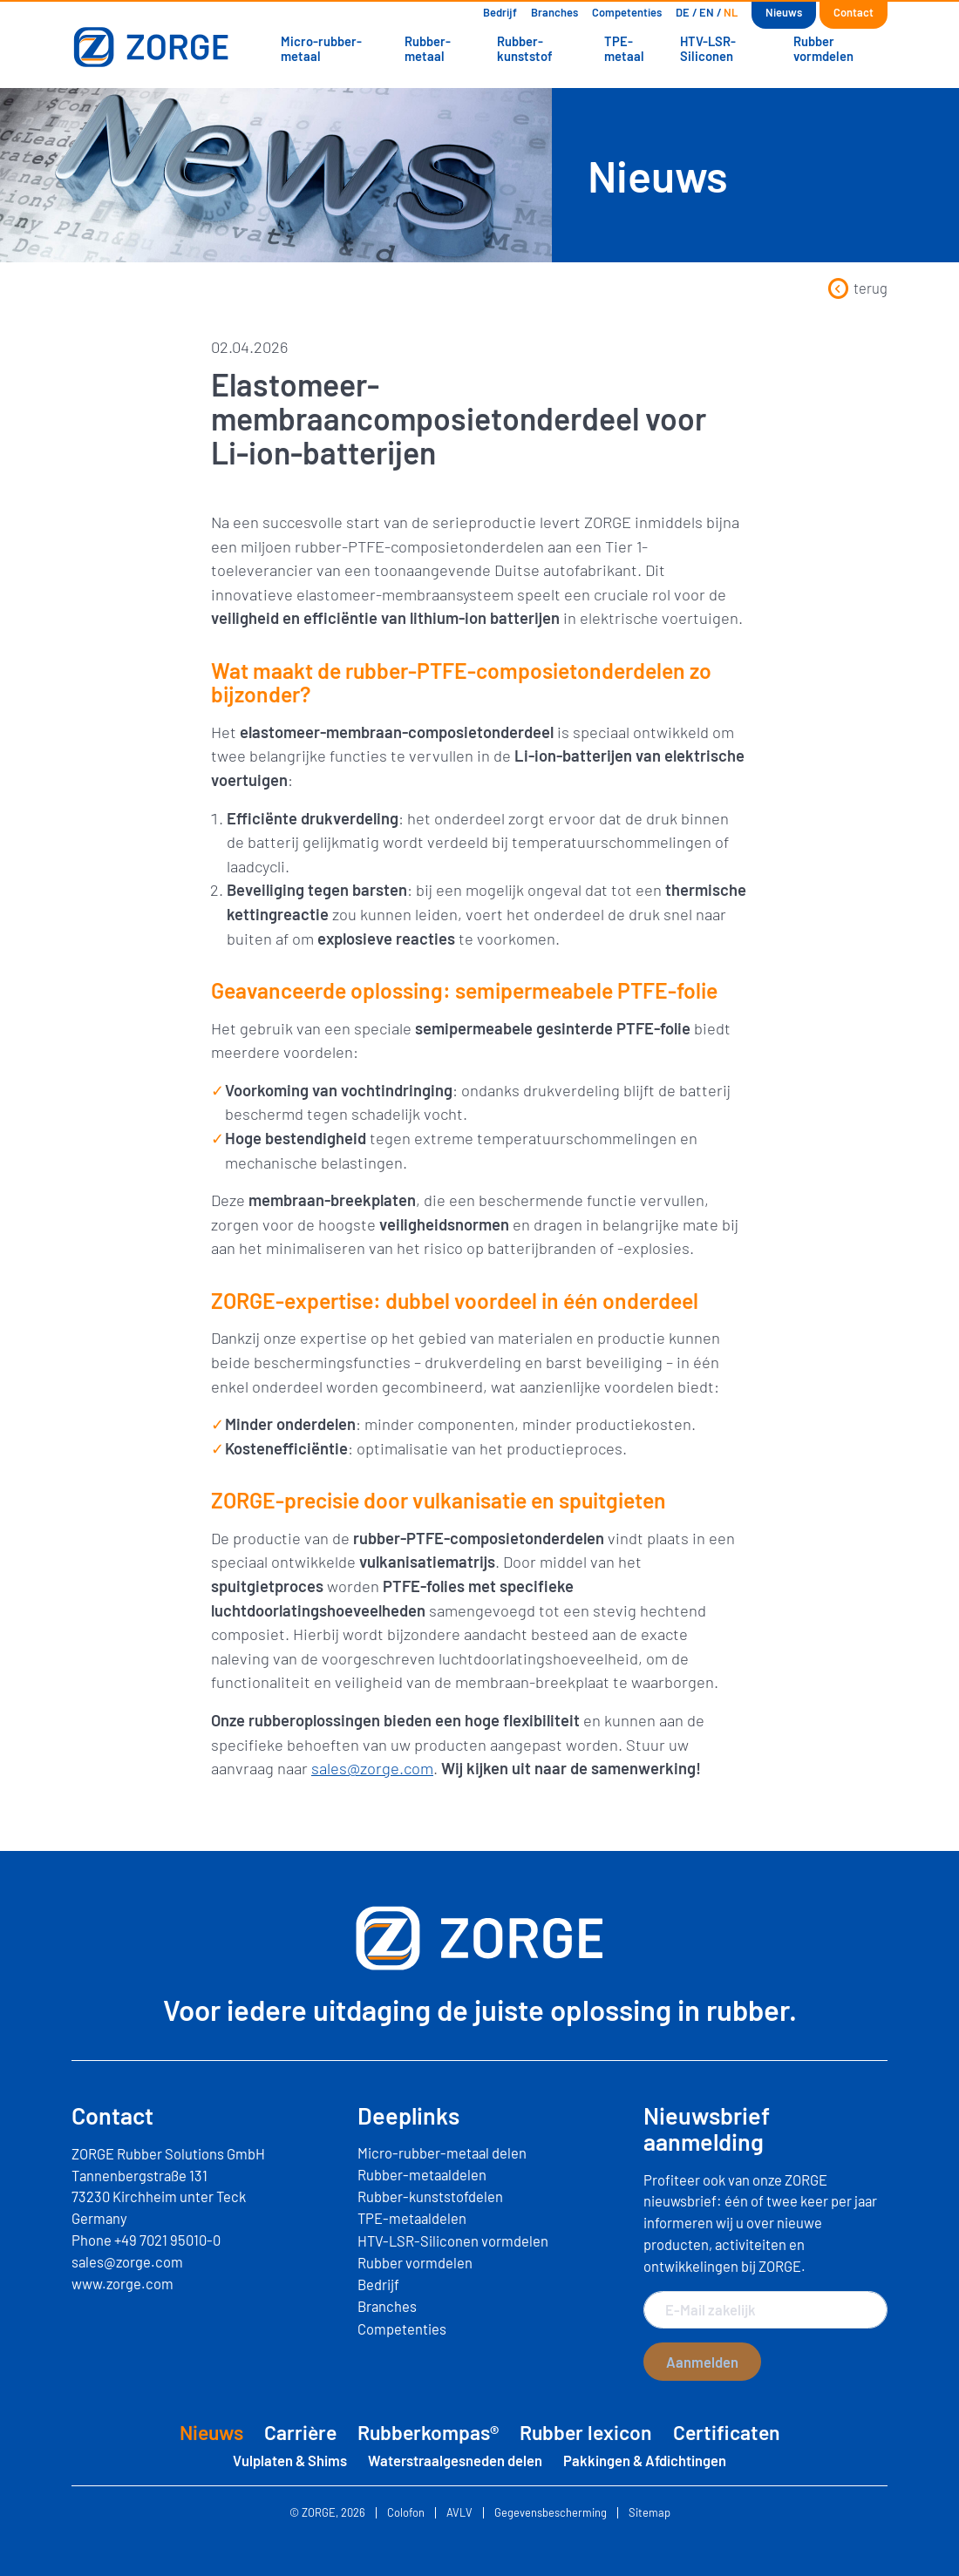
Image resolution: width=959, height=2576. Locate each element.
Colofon (406, 2512)
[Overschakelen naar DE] (683, 12)
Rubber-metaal (428, 48)
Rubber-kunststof (525, 48)
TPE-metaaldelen (411, 2218)
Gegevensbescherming (550, 2512)
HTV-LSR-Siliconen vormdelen (452, 2240)
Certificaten (726, 2432)
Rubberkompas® (428, 2432)
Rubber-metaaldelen (421, 2174)
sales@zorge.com (372, 1768)
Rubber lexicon (586, 2432)
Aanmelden (702, 2361)
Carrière (300, 2432)
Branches (554, 12)
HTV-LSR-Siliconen (708, 48)
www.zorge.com (122, 2283)
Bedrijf (500, 12)
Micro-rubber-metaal (321, 48)
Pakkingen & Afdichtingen (644, 2460)
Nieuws (783, 12)
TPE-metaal (624, 48)
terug (857, 287)
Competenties (627, 12)
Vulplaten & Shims (290, 2460)
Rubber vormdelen (823, 48)
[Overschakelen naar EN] (706, 12)
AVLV (459, 2512)
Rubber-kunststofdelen (430, 2196)
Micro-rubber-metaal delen (442, 2152)
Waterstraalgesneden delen (455, 2460)
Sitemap (649, 2512)
